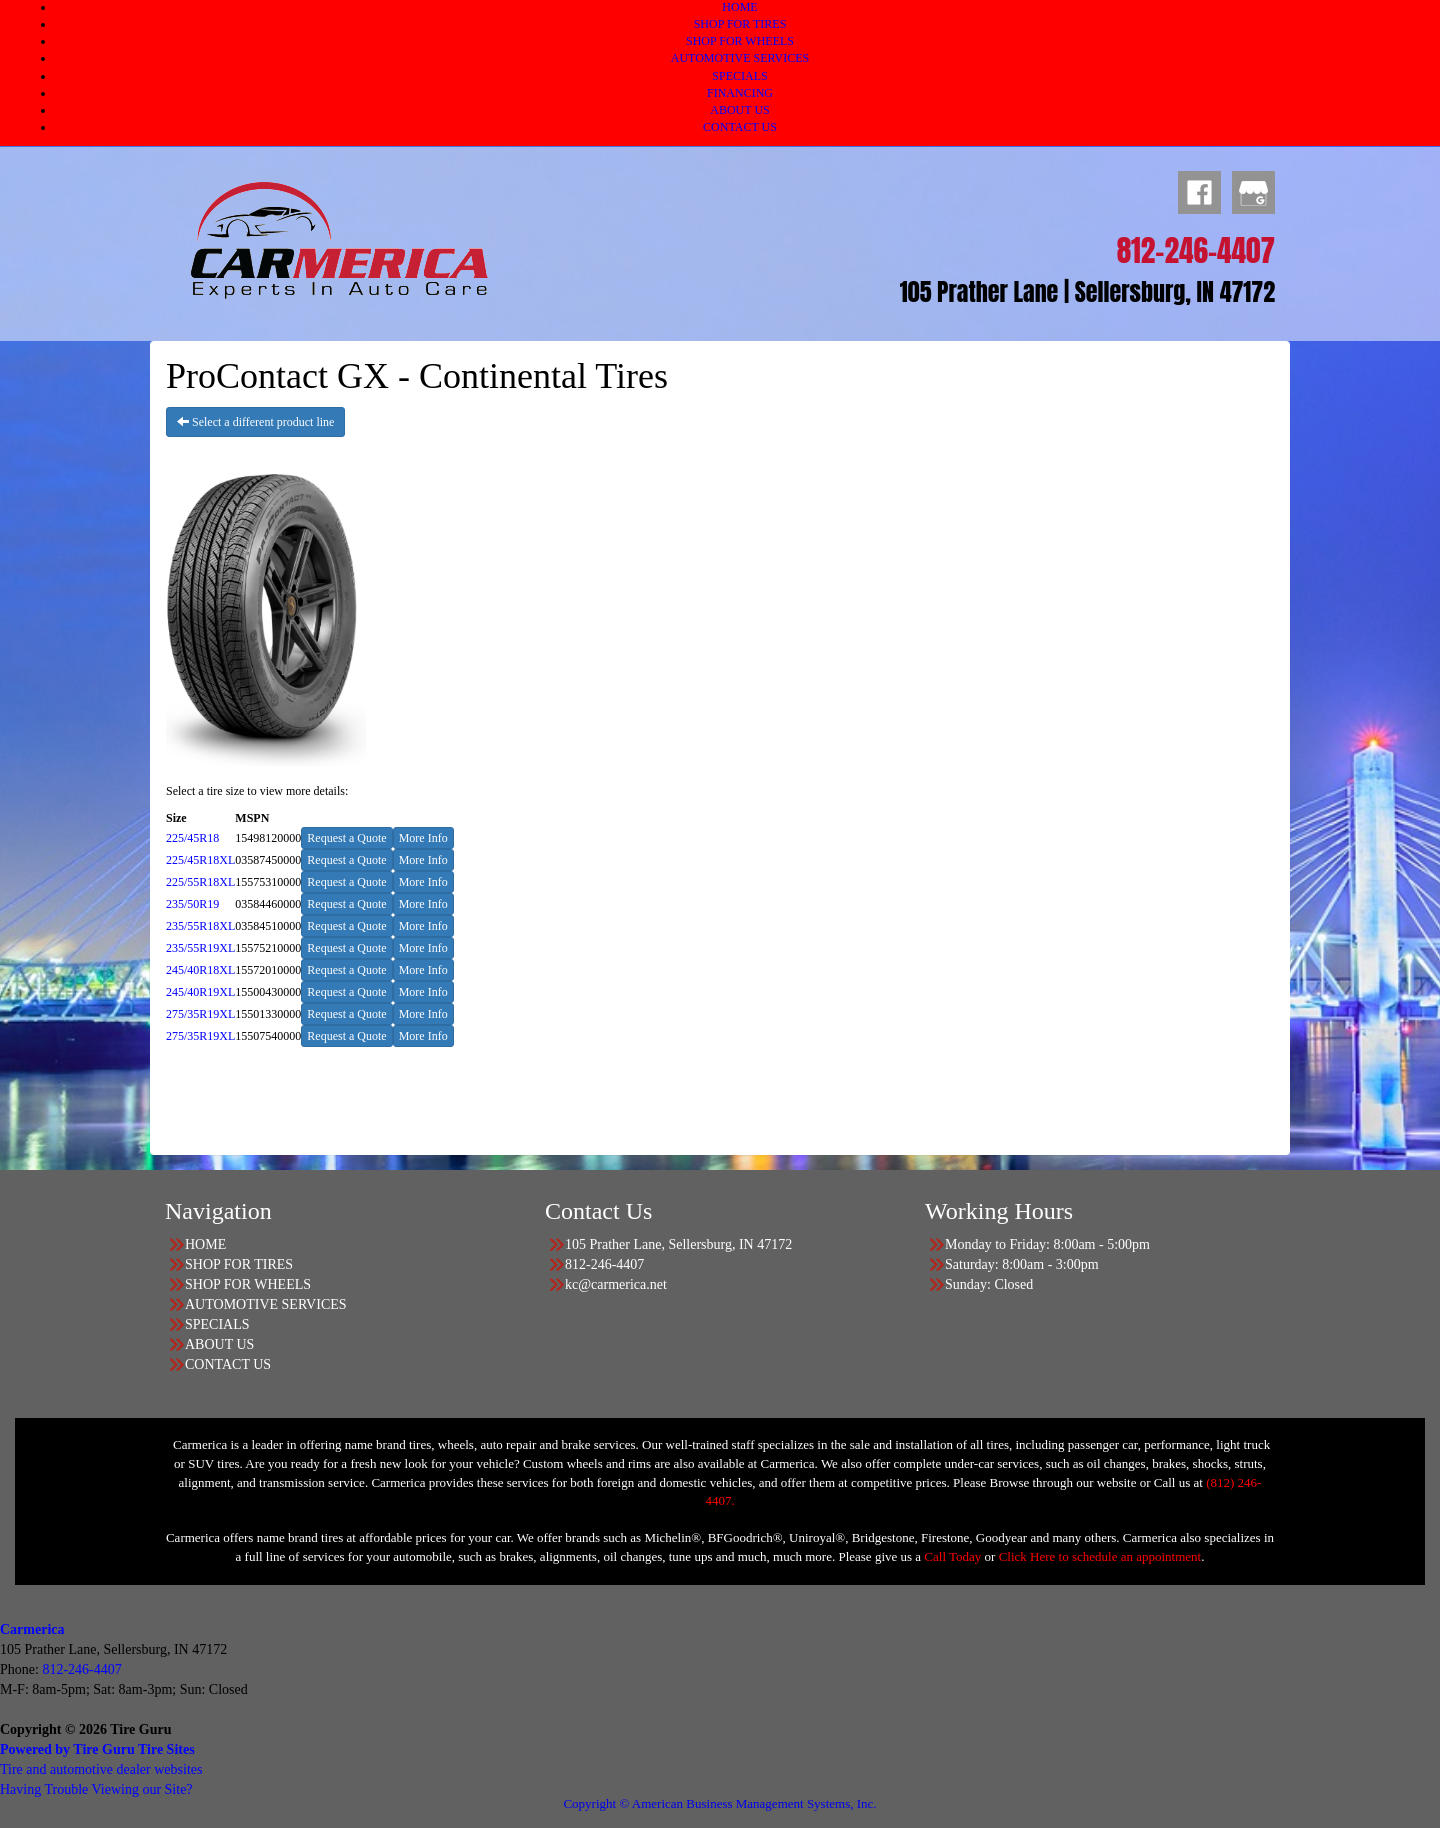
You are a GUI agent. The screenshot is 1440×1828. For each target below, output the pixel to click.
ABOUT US (739, 110)
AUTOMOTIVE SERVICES (740, 58)
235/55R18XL (200, 926)
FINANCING (740, 93)
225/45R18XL (200, 860)
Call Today (954, 1556)
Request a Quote (346, 838)
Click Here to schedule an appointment (1100, 1556)
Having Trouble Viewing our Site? (96, 1789)
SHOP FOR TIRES (740, 24)
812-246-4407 (81, 1669)
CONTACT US (740, 127)
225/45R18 (192, 838)
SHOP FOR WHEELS (740, 41)
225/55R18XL (200, 882)
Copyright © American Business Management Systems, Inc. (719, 1803)
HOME (739, 7)
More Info (423, 838)
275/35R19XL (200, 1014)
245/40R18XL (200, 970)
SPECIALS (739, 76)
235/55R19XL (200, 948)
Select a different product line (255, 422)
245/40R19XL (200, 992)
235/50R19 (192, 904)
